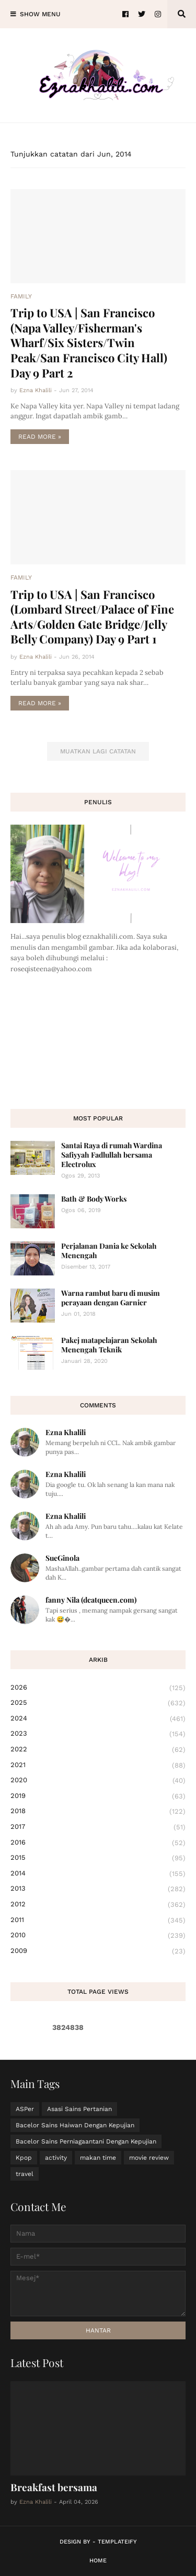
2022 (98, 1750)
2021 (98, 1765)
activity (56, 2157)
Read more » (39, 436)
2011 (98, 1920)
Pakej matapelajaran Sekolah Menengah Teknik (109, 1344)
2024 (98, 1719)
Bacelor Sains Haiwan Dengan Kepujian (75, 2125)
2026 (98, 1688)
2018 (98, 1811)
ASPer (25, 2109)
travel (24, 2174)
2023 (98, 1734)
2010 (98, 1935)
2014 (98, 1874)
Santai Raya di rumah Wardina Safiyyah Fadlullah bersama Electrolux (111, 1154)
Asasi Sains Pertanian (79, 2109)
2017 (98, 1827)
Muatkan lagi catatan (98, 751)
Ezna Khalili (65, 1432)
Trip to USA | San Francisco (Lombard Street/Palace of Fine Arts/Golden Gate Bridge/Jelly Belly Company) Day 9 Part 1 (92, 616)
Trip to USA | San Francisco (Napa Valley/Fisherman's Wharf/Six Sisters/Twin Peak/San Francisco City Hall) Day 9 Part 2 (88, 342)
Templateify (117, 2541)
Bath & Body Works (93, 1199)
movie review (149, 2157)
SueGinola (62, 1558)
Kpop (24, 2157)
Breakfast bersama (53, 2487)
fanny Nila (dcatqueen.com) (90, 1600)
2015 (98, 1858)
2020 (98, 1780)
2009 (98, 1951)
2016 (98, 1843)
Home (98, 2560)
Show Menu (40, 14)
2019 (98, 1796)
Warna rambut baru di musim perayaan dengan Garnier (110, 1297)
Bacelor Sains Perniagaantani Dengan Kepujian (86, 2141)
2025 (98, 1703)
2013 (98, 1889)
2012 (98, 1905)
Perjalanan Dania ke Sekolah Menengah (109, 1250)
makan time (98, 2157)
